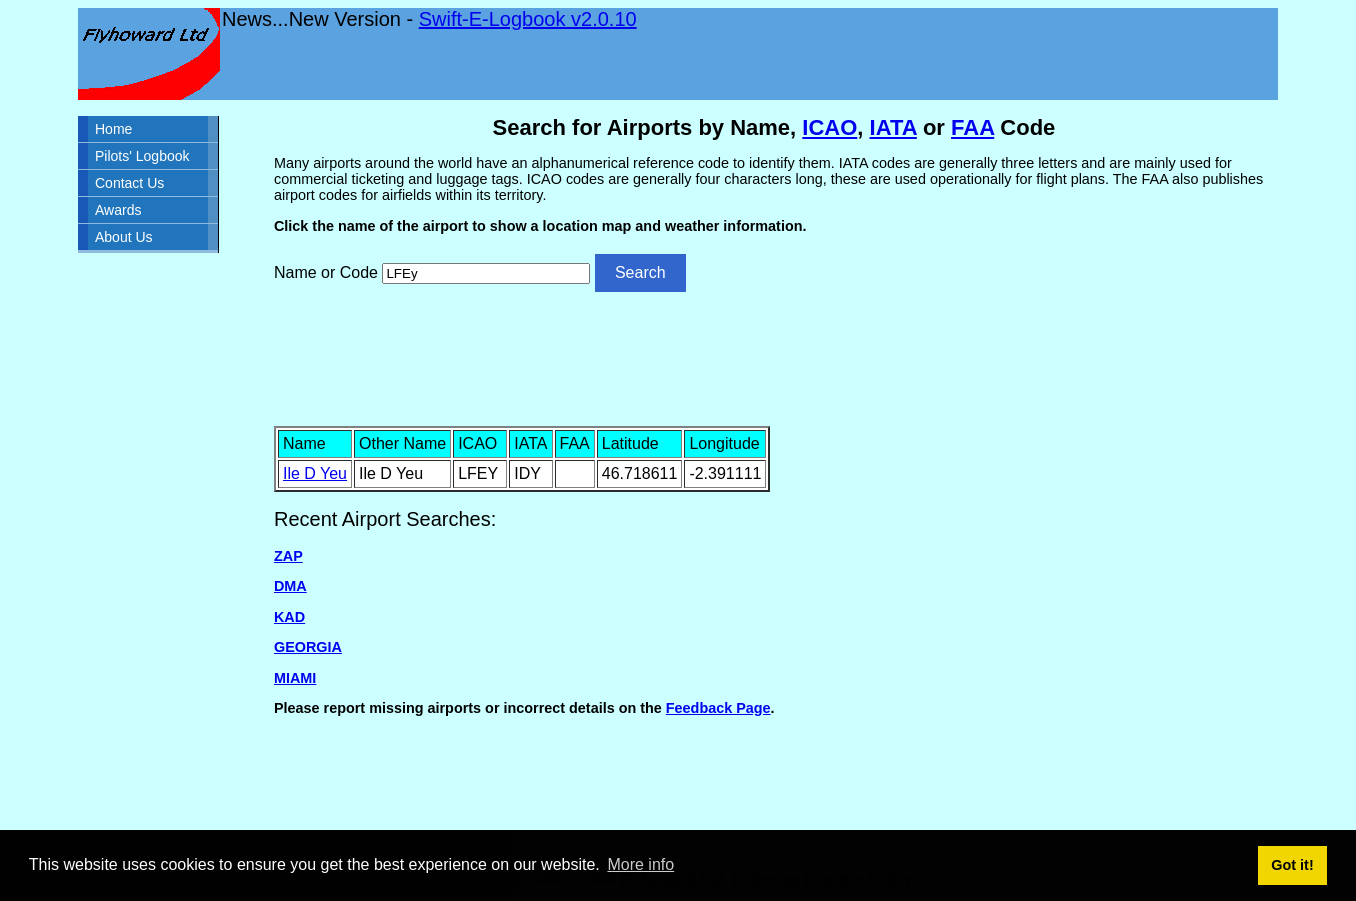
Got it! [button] (1292, 865)
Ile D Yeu (315, 473)
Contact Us (129, 183)
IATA (893, 127)
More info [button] (640, 864)
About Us (124, 237)
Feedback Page (718, 708)
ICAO (829, 127)
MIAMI (295, 678)
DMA (290, 586)
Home (113, 129)
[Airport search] (486, 273)
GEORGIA (308, 647)
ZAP (288, 556)
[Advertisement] (774, 357)
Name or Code (326, 272)
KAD (289, 617)
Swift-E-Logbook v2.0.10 (528, 19)
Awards (118, 210)
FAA (972, 127)
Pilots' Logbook (142, 156)
